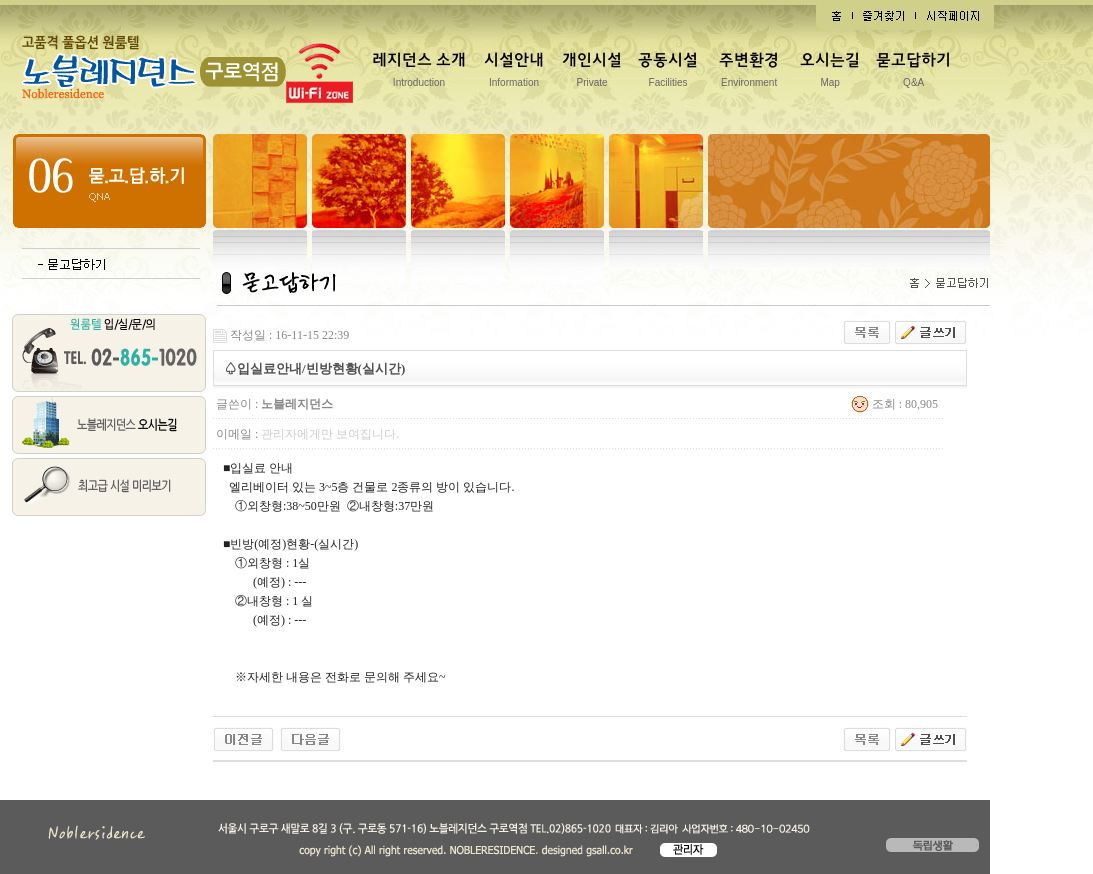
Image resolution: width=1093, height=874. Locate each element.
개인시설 (592, 73)
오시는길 (830, 73)
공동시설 (668, 73)
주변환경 (749, 73)
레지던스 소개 (419, 73)
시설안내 (514, 73)
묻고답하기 (913, 73)
